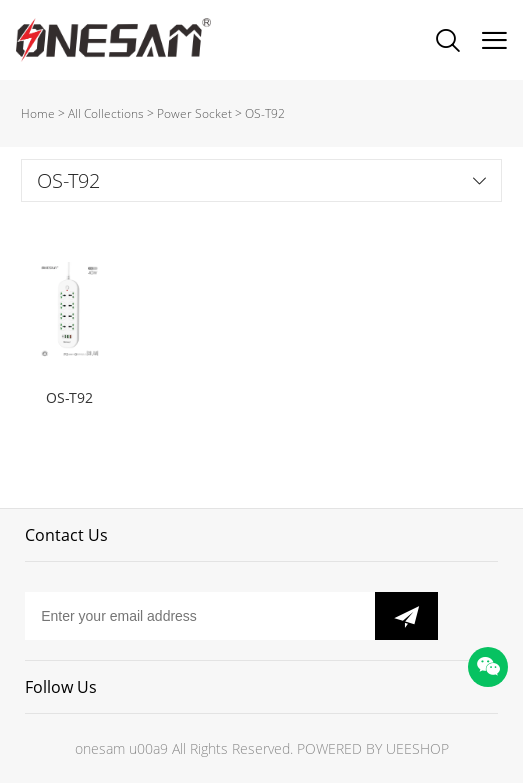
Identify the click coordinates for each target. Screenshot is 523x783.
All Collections (106, 113)
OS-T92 (265, 113)
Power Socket (194, 113)
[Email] (200, 616)
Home (38, 113)
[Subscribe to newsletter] (406, 616)
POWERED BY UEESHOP (373, 748)
